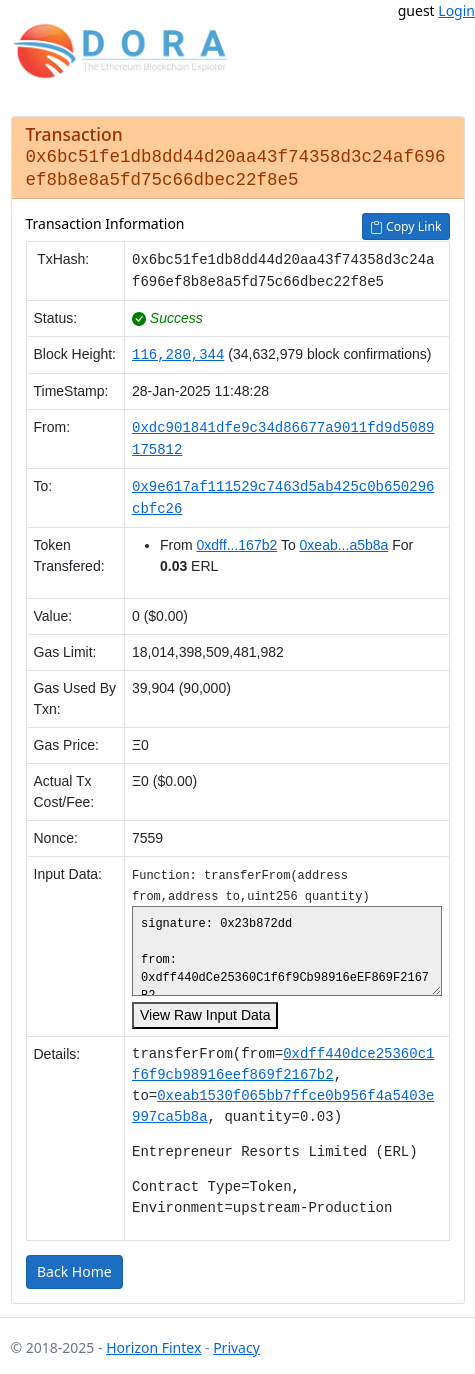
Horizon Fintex (153, 1343)
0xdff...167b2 (237, 541)
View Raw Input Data (205, 1011)
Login (456, 10)
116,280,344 (178, 350)
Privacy (236, 1343)
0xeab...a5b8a (344, 541)
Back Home (74, 1267)
